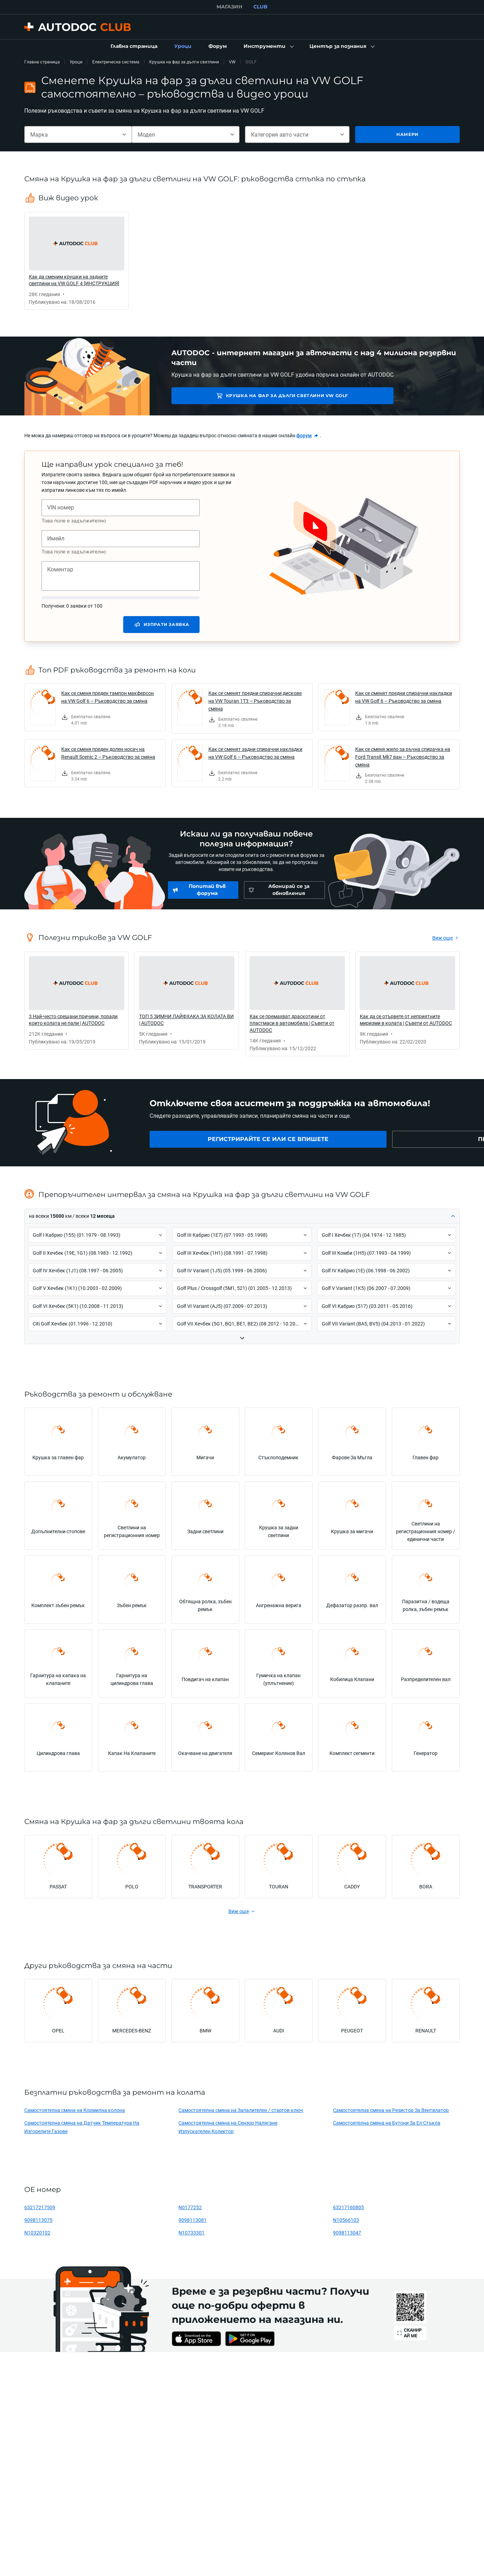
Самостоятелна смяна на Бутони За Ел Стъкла (386, 2122)
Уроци (76, 61)
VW (232, 61)
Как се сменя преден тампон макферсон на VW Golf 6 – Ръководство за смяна (107, 697)
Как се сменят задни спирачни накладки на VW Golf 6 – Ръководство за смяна (255, 753)
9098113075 (38, 2220)
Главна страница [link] (42, 61)
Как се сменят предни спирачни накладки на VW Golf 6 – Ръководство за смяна (403, 697)
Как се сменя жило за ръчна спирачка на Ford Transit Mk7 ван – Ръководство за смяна (402, 757)
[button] (268, 46)
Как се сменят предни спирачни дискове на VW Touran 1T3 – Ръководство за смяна (255, 701)
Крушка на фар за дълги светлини (184, 61)
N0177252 (190, 2207)
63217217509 (39, 2207)
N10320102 (37, 2232)
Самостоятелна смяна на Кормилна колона (74, 2110)
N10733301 (191, 2232)
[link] (134, 46)
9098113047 (347, 2232)
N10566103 (346, 2220)
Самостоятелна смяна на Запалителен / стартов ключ (240, 2110)
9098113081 (192, 2220)
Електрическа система (115, 61)
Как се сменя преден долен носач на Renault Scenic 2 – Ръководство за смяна (108, 753)
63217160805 (348, 2207)
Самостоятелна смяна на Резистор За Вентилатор (391, 2110)
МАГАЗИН (229, 7)
